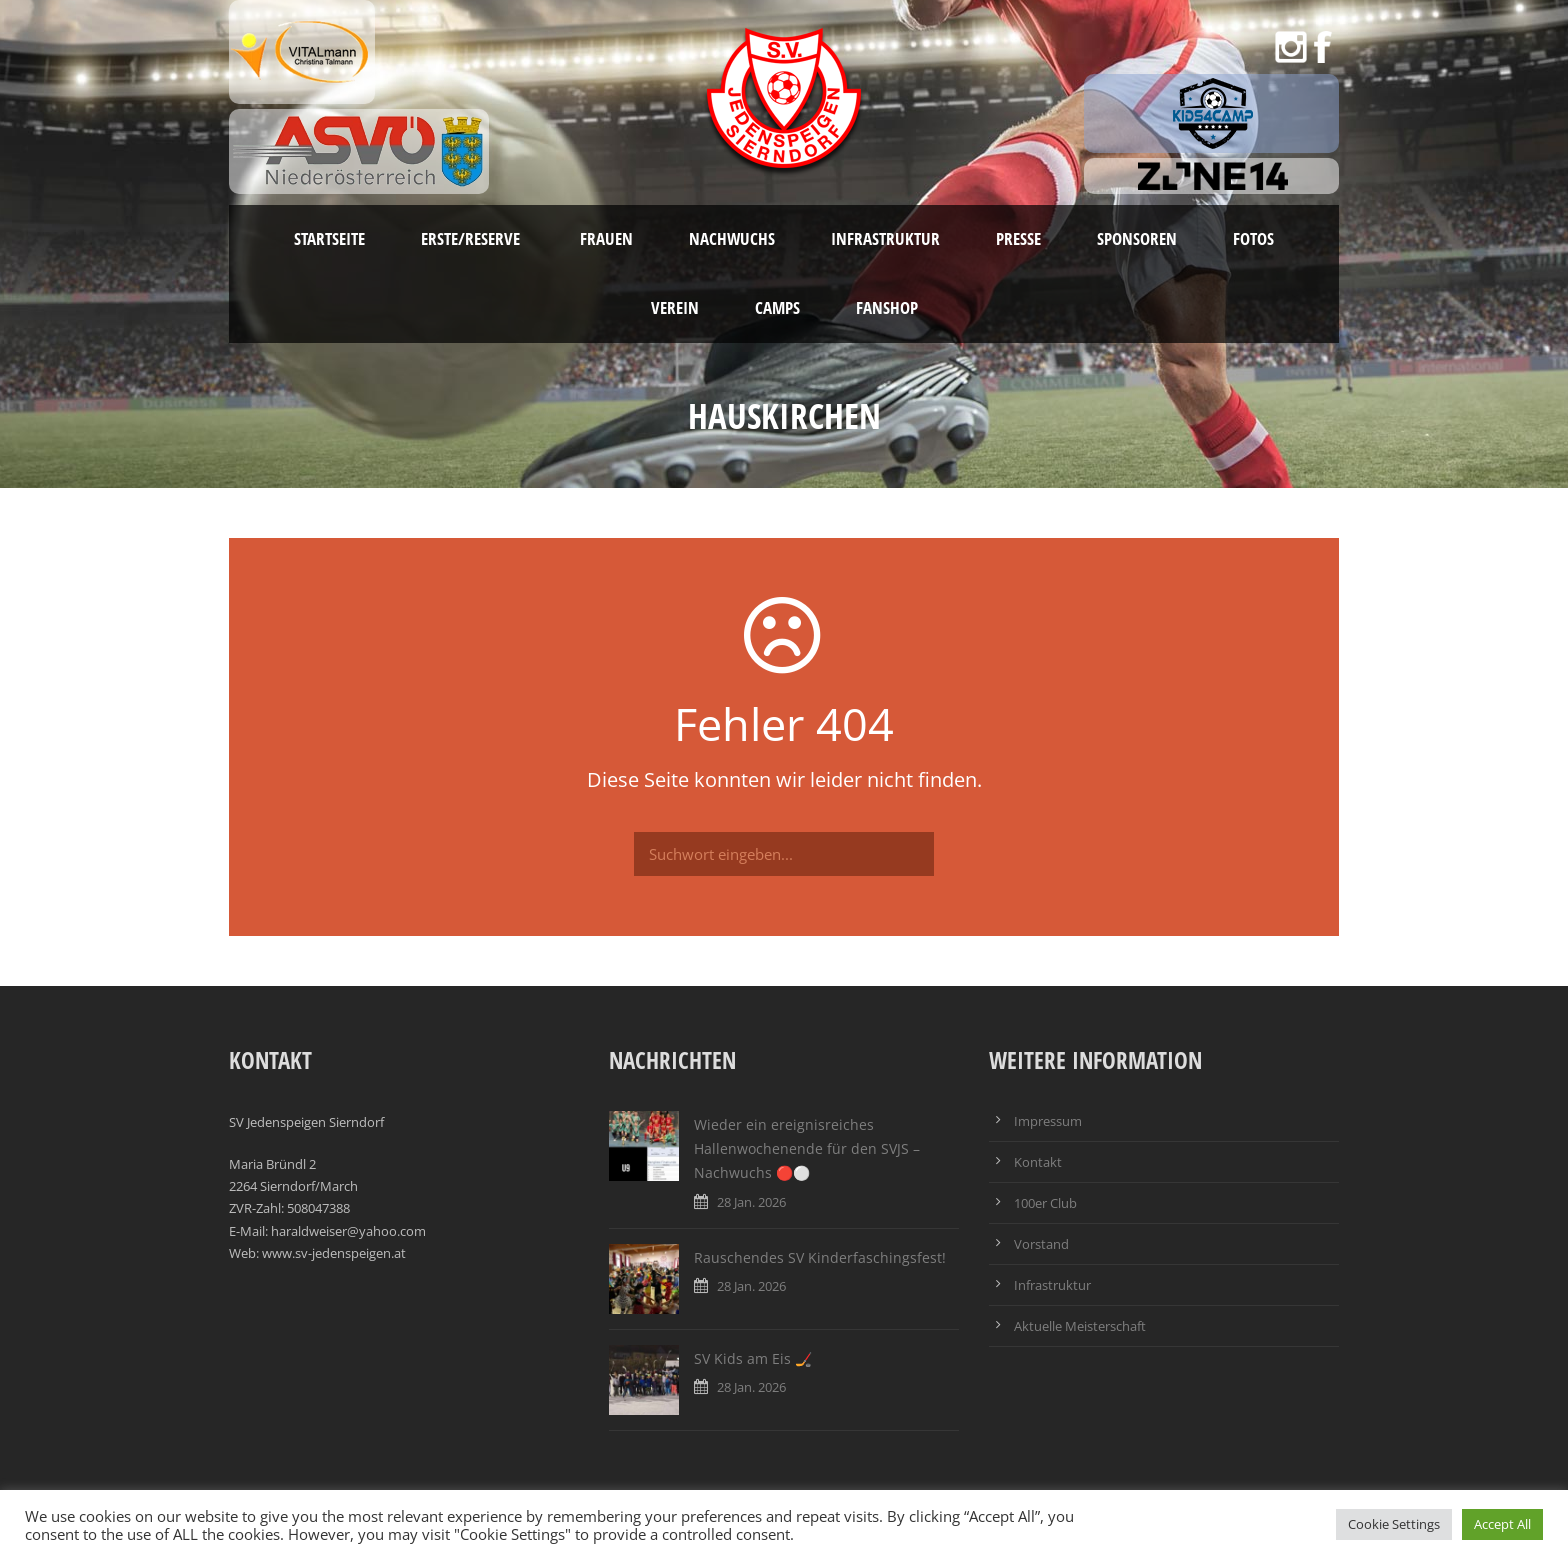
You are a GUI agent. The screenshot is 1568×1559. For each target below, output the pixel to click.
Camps (777, 307)
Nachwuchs (732, 238)
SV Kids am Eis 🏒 (753, 1358)
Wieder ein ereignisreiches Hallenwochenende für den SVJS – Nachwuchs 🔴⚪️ (807, 1148)
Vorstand (1041, 1244)
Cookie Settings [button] (1394, 1524)
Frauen (606, 238)
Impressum (1048, 1121)
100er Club (1045, 1203)
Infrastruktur (885, 238)
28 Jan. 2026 (751, 1202)
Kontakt (1038, 1162)
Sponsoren (1137, 238)
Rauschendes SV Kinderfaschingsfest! (820, 1257)
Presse (1018, 238)
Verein (675, 307)
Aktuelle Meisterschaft (1080, 1326)
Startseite (329, 238)
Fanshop (887, 307)
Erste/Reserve (472, 238)
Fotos (1253, 238)
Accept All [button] (1502, 1524)
